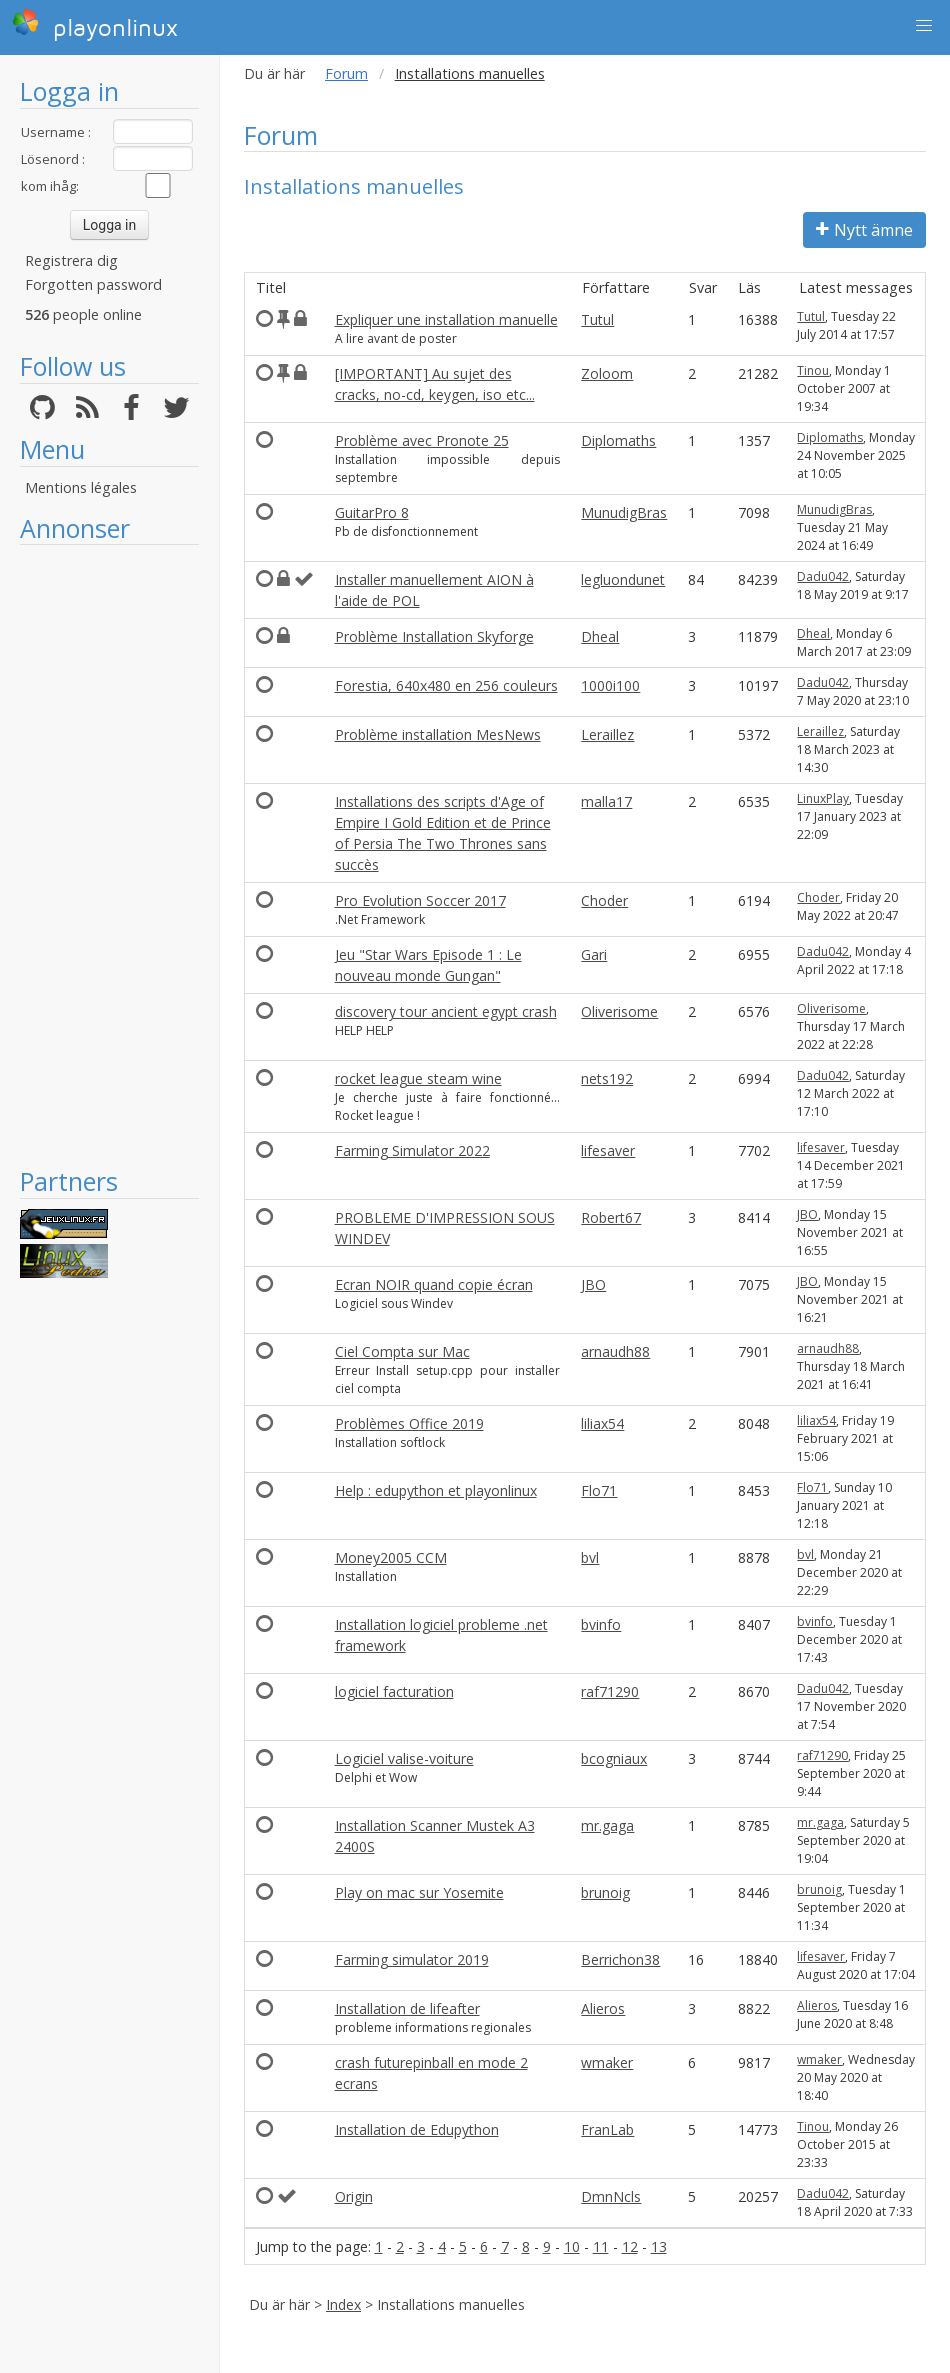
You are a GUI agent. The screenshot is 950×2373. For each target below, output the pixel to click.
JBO (807, 1214)
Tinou (813, 370)
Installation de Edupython (417, 2129)
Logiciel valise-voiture (404, 1758)
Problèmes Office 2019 (409, 1423)
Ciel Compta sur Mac (402, 1351)
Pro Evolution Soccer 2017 (420, 900)
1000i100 (610, 685)
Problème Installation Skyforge (434, 636)
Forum (346, 73)
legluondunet (623, 579)
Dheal (600, 636)
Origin (354, 2196)
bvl (590, 1557)
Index (343, 2304)
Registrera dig (71, 260)
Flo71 (599, 1490)
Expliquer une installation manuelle (446, 319)
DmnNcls (611, 2196)
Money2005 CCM (391, 1557)
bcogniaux (614, 1758)
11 (601, 2246)
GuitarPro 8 (372, 512)
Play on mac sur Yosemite (419, 1892)
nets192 (607, 1078)
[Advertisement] (109, 855)
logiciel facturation (394, 1691)
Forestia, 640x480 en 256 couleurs (446, 685)
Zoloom (607, 373)
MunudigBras (624, 512)
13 (659, 2246)
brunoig (605, 1892)
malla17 (606, 801)
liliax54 (602, 1423)
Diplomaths (618, 440)
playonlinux (95, 25)
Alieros (603, 2008)
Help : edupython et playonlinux (436, 1490)
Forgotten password (93, 284)
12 (630, 2246)
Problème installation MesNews (438, 734)
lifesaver (608, 1150)
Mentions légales (81, 487)
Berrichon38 (620, 1959)
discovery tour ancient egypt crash (446, 1011)
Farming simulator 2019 (412, 1959)
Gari (594, 954)
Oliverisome (619, 1011)
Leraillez (607, 734)
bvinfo (601, 1624)
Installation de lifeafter (407, 2008)
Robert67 (611, 1217)
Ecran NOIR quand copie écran (434, 1284)
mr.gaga (607, 1825)
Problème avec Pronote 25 (422, 440)
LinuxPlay (823, 798)
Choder (604, 900)
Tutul (597, 319)
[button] (924, 26)
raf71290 (610, 1691)
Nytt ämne (864, 230)
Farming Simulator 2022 (412, 1150)
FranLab (607, 2129)
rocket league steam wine (418, 1078)
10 (572, 2246)
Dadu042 (823, 576)
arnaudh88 (615, 1351)
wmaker (607, 2062)
